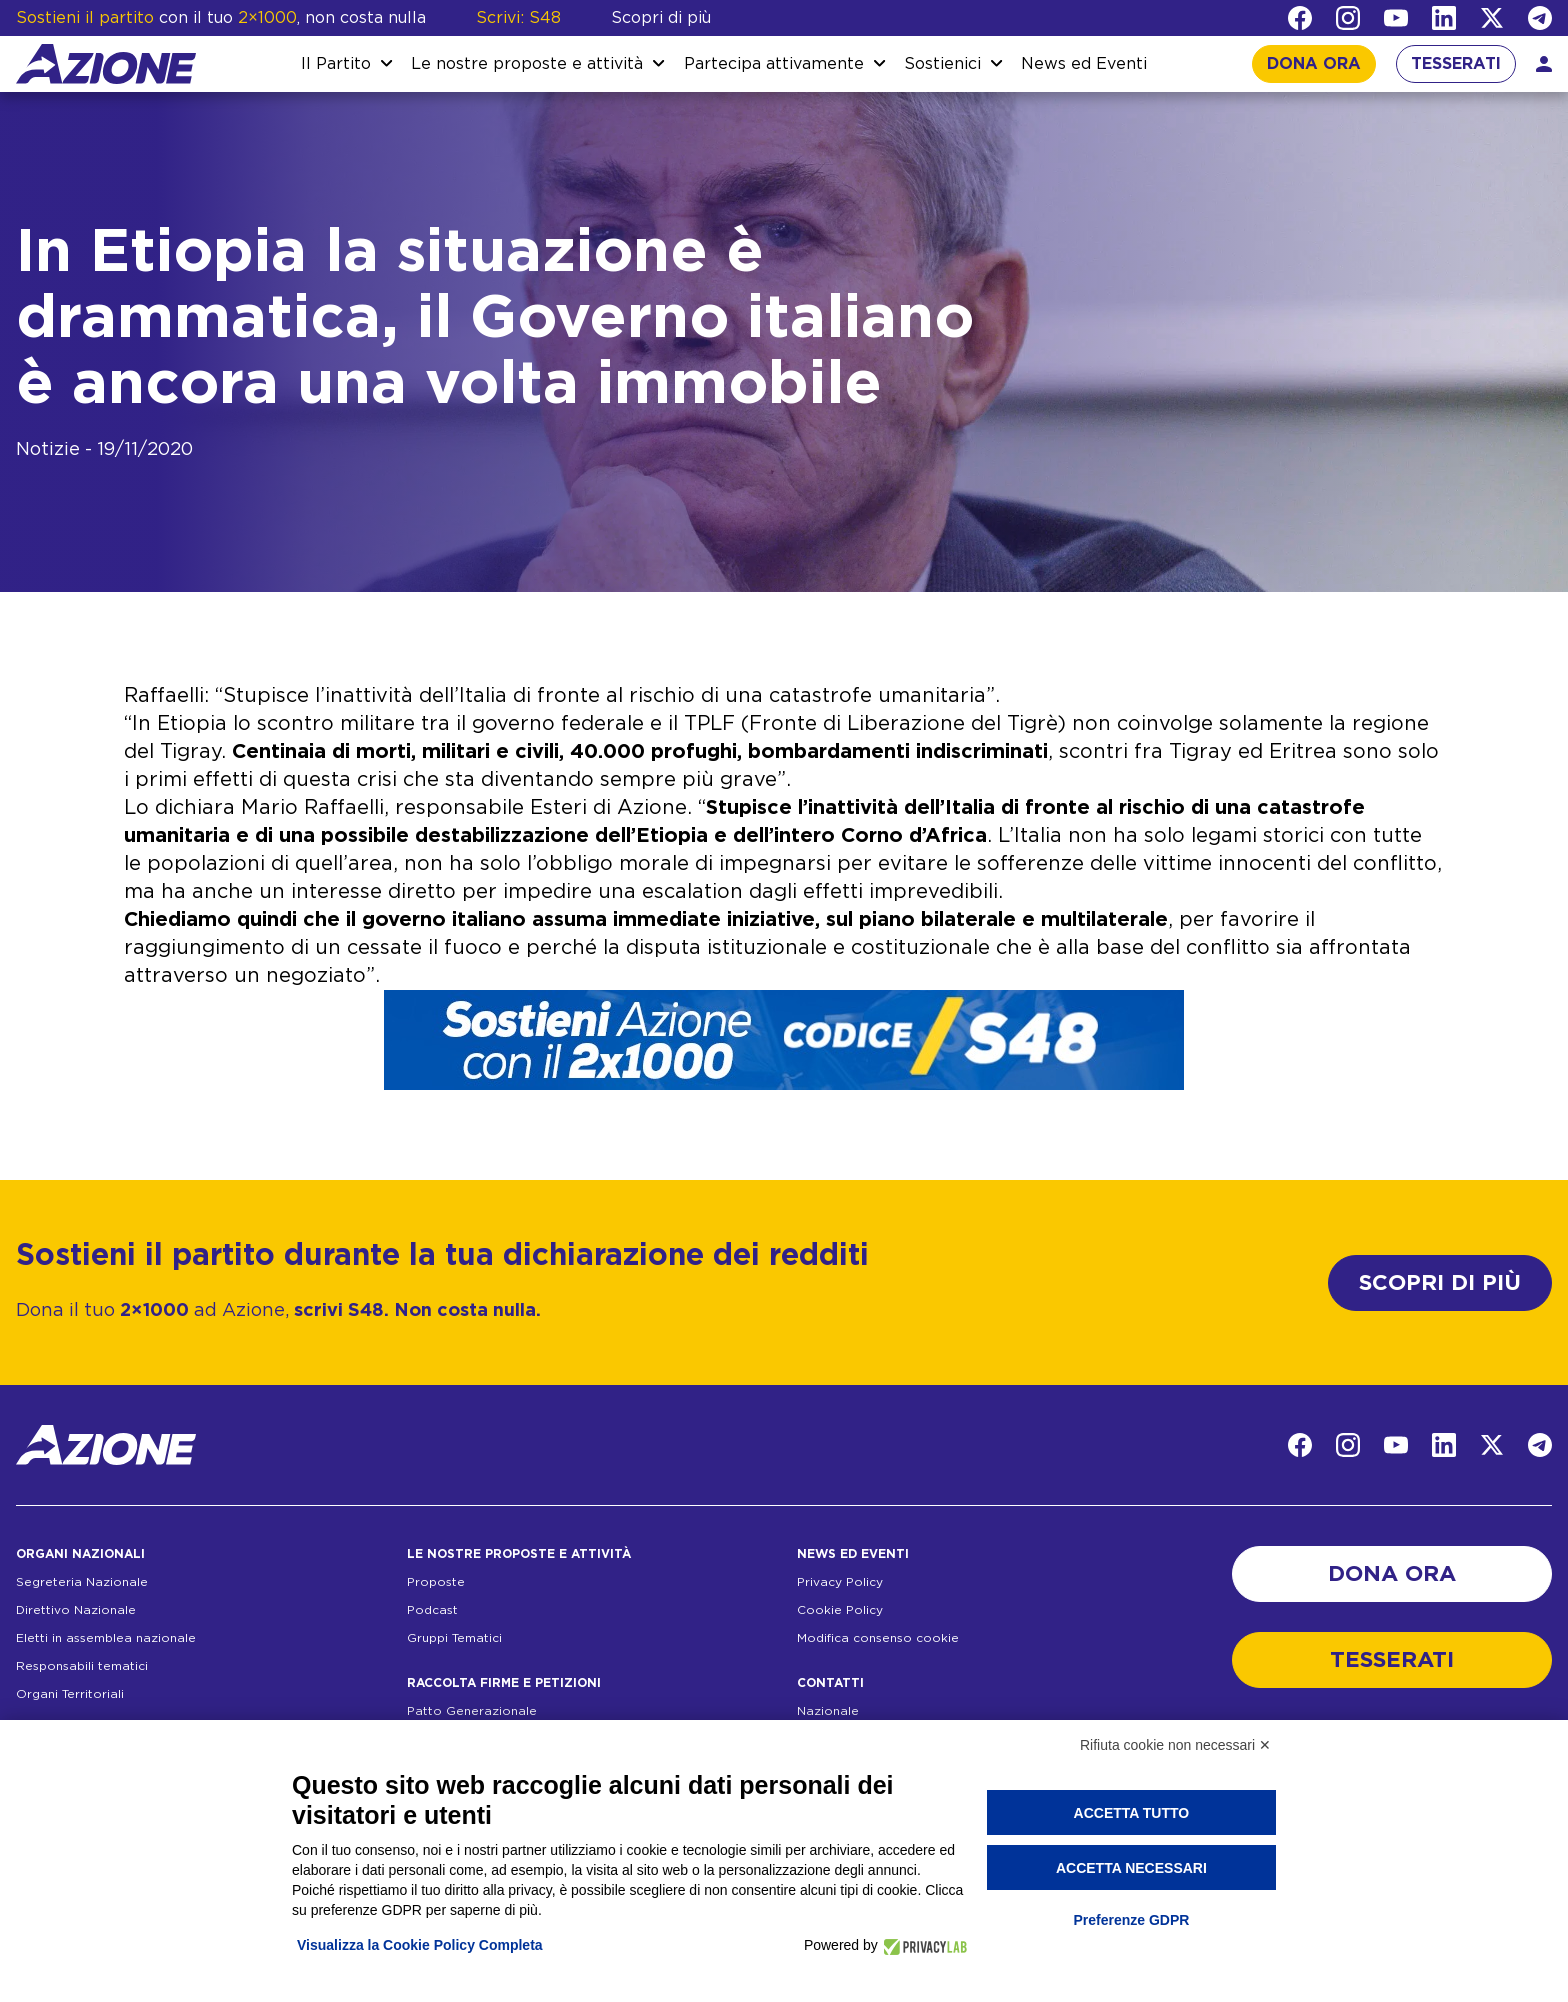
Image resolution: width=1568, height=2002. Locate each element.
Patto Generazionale (472, 1711)
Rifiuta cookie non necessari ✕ (1175, 1745)
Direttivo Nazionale (76, 1610)
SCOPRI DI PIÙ (1440, 1283)
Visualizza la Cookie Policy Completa (420, 1945)
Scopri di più (661, 18)
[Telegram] (1540, 18)
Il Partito (336, 64)
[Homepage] (106, 64)
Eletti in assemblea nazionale (106, 1638)
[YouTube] (1396, 18)
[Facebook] (1300, 18)
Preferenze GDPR (1131, 1920)
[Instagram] (1348, 18)
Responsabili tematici (82, 1666)
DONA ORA (1314, 64)
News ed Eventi (1084, 64)
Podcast (432, 1610)
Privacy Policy (840, 1582)
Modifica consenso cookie (878, 1638)
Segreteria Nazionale (82, 1582)
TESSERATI (1456, 64)
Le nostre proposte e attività (527, 64)
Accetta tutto (1132, 1813)
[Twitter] (1492, 18)
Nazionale (828, 1711)
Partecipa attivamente (774, 64)
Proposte (436, 1582)
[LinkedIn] (1444, 18)
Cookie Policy (840, 1610)
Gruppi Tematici (454, 1638)
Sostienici (942, 64)
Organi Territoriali (70, 1694)
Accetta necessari (1131, 1868)
